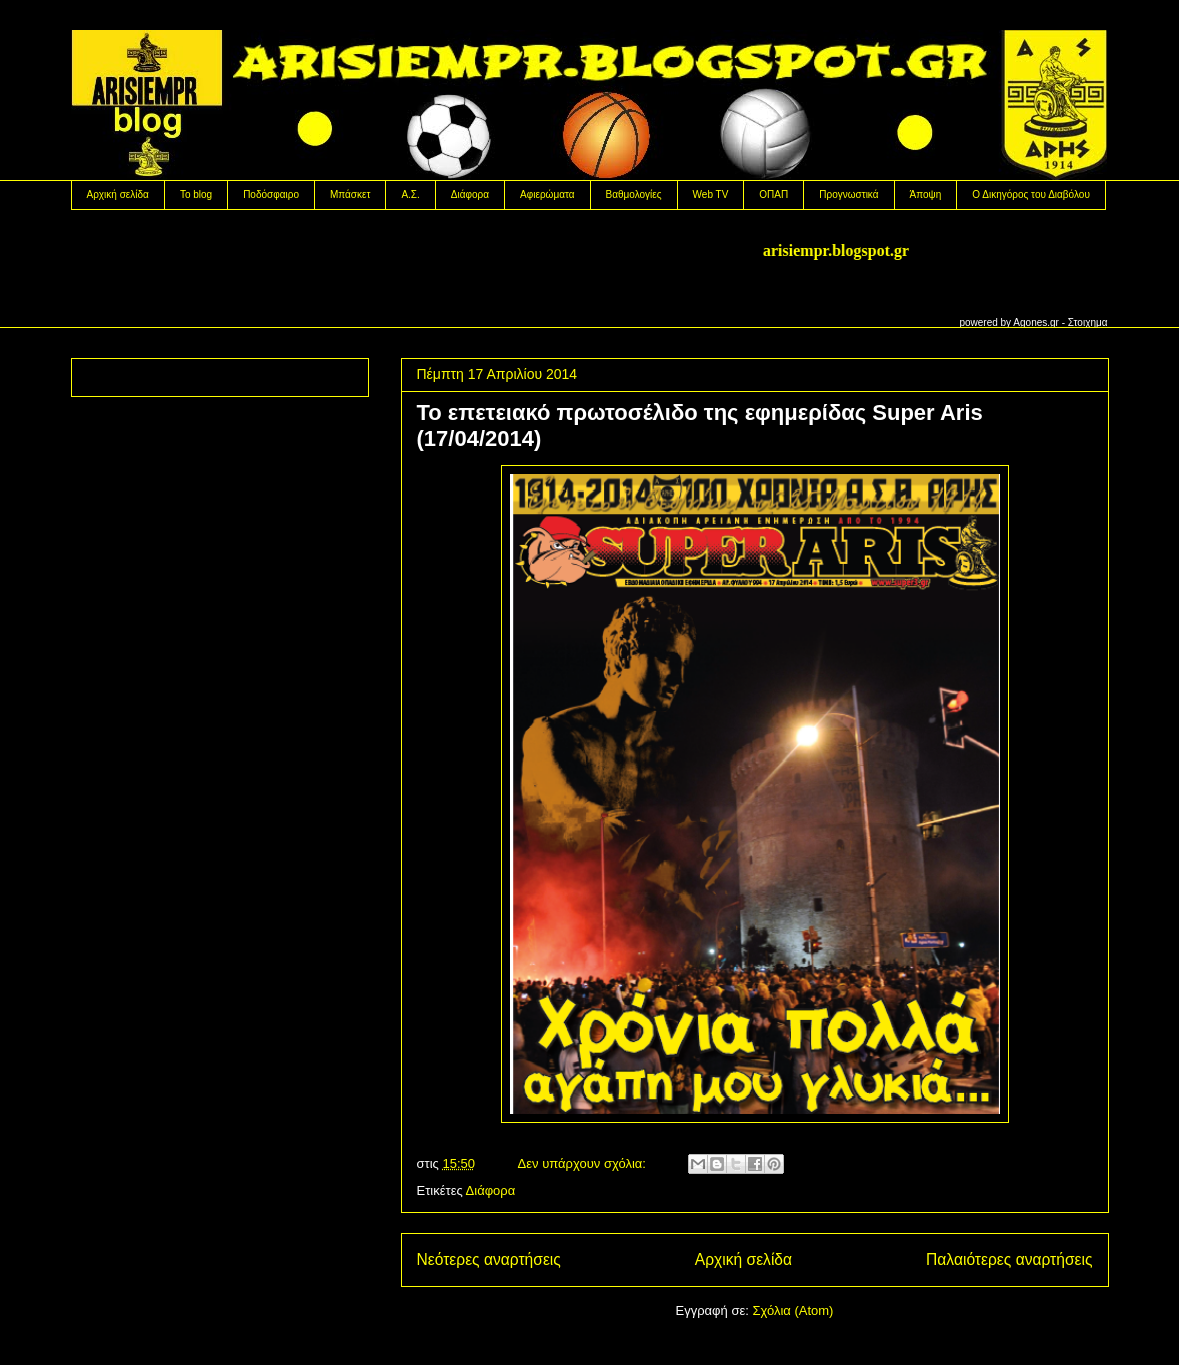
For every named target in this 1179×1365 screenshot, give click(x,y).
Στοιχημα (1088, 322)
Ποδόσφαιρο (271, 194)
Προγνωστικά (848, 194)
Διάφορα (470, 194)
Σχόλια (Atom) (792, 1310)
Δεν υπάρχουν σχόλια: (584, 1163)
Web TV (711, 194)
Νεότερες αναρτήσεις (489, 1259)
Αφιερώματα (547, 194)
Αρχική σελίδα (118, 194)
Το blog (196, 194)
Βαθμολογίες (634, 194)
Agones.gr (1036, 322)
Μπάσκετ (350, 194)
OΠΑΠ (773, 194)
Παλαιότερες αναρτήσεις (1009, 1259)
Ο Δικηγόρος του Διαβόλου (1031, 194)
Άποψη (926, 194)
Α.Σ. (410, 194)
